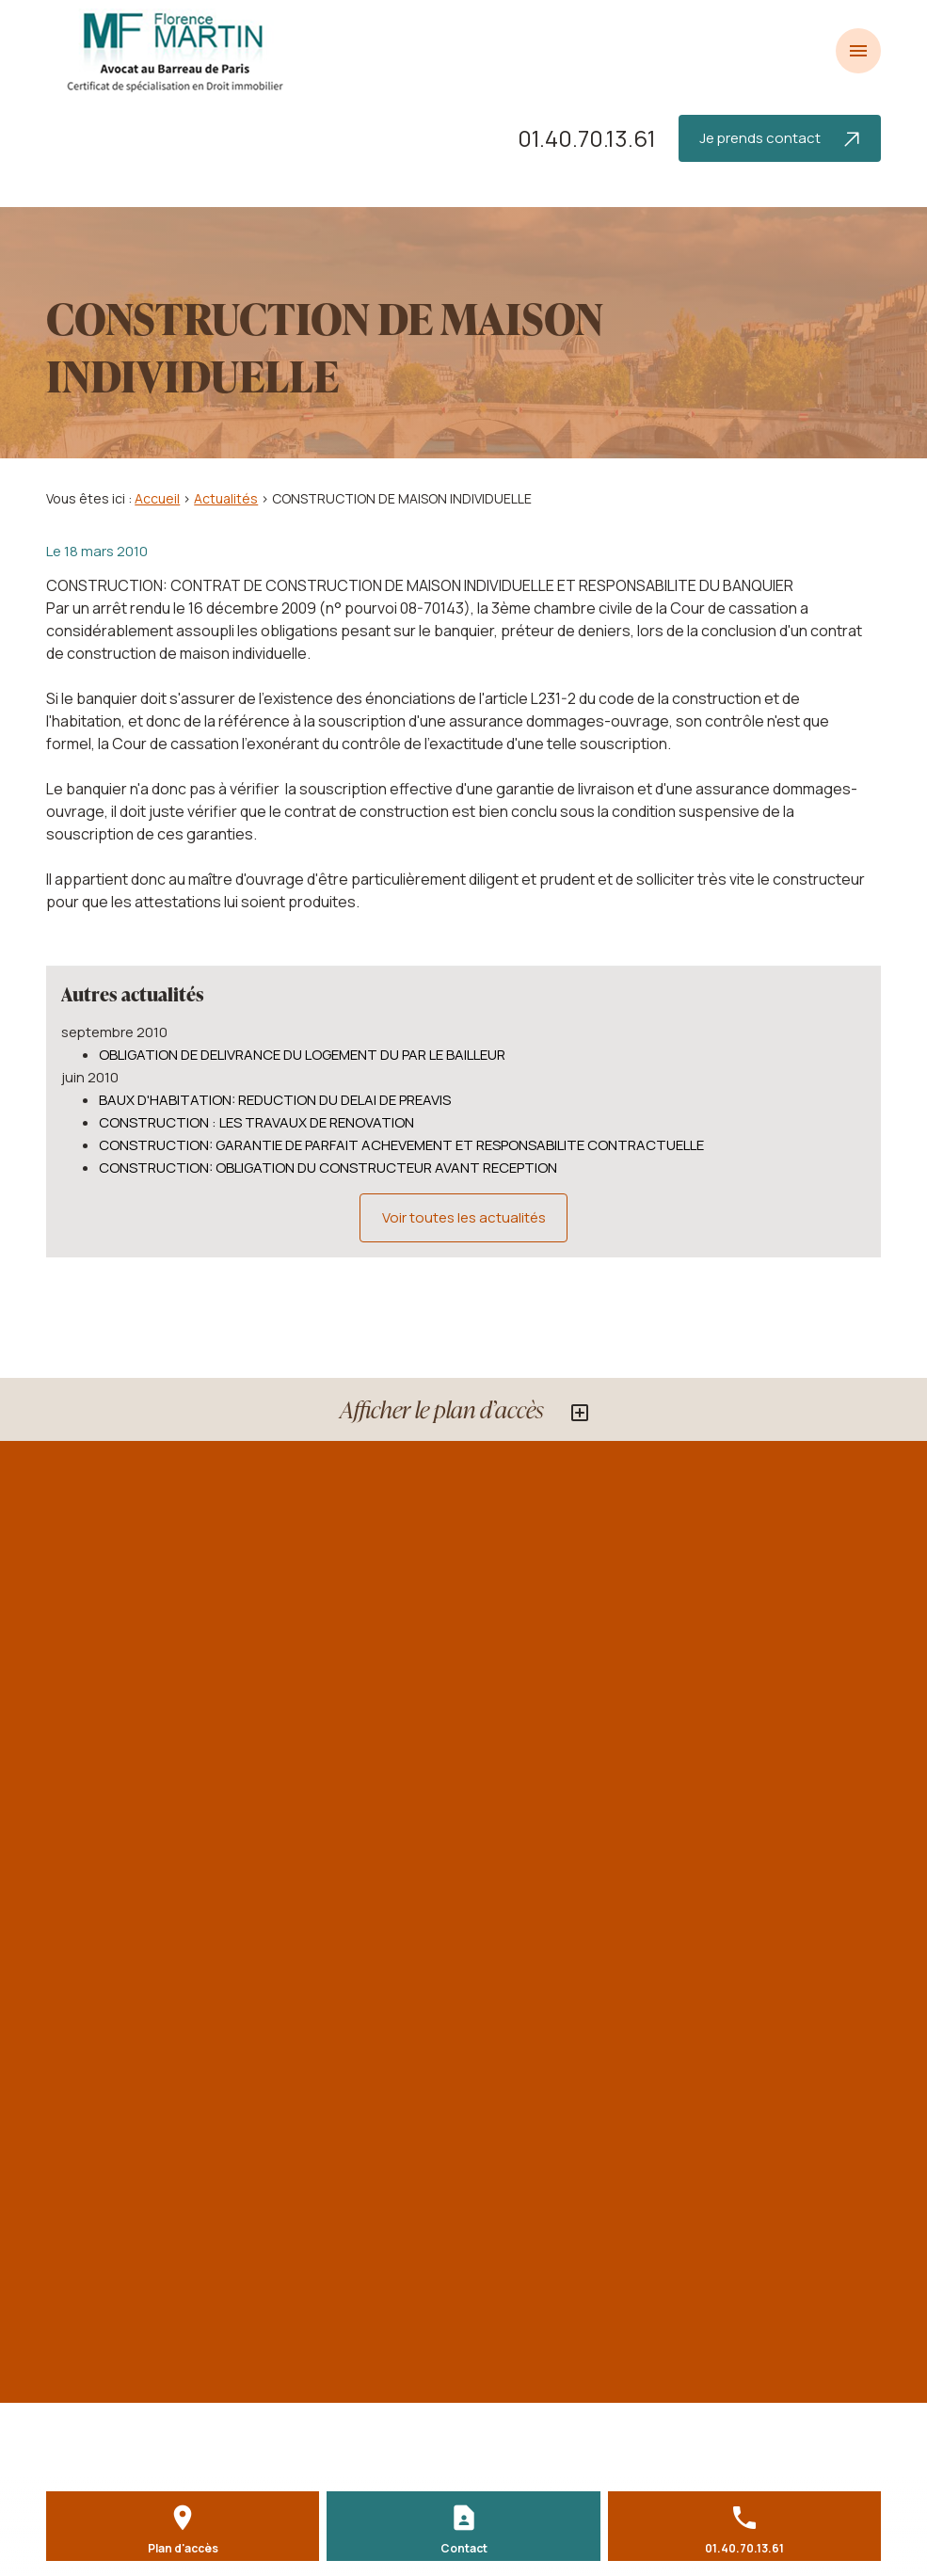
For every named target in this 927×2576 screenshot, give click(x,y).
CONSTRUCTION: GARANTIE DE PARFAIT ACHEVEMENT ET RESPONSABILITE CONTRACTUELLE (401, 1145)
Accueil (157, 498)
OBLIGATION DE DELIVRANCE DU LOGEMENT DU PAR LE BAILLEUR (302, 1054)
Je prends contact (779, 138)
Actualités (226, 498)
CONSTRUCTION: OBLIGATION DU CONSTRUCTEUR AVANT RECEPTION (328, 1167)
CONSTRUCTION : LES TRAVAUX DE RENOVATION (256, 1122)
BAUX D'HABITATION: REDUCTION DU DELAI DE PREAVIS (275, 1100)
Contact (463, 2548)
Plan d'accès (183, 2548)
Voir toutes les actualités (464, 1217)
